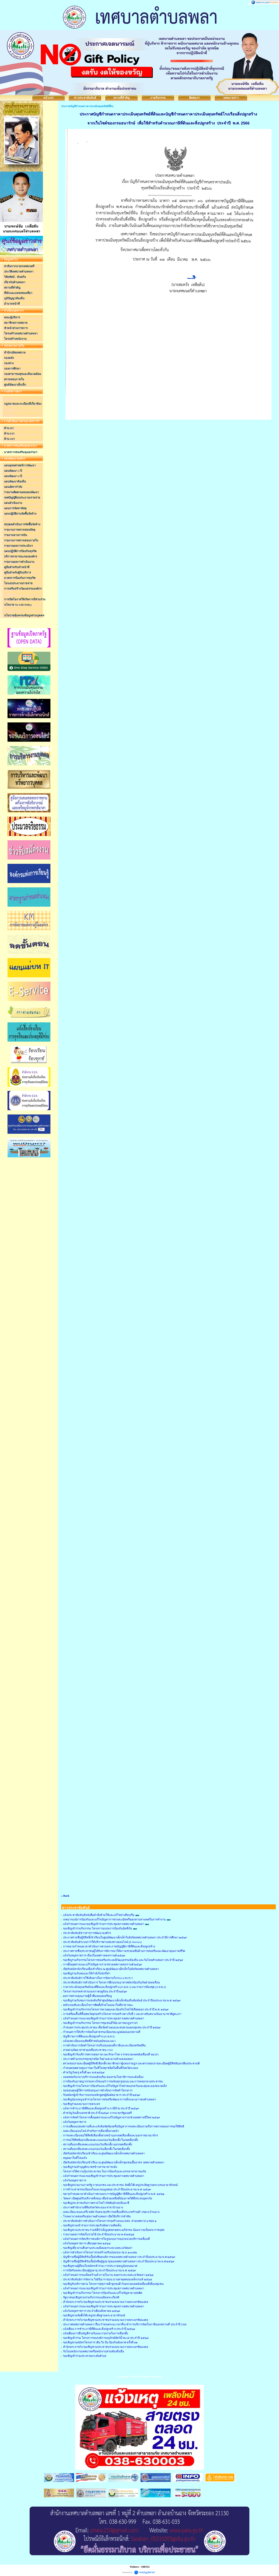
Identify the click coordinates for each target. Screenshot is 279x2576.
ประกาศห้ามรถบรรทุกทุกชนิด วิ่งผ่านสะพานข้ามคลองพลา (98, 2059)
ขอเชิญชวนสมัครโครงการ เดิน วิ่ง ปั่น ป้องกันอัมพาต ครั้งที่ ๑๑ (100, 2342)
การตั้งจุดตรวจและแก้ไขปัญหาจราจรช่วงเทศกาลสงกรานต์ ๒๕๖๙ (102, 1964)
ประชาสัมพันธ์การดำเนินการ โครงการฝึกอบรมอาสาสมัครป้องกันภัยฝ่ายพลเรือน (111, 1982)
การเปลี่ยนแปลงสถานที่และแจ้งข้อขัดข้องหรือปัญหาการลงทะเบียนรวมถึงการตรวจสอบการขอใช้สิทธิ (123, 2126)
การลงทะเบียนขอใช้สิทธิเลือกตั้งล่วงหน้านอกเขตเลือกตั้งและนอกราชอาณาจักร (110, 2135)
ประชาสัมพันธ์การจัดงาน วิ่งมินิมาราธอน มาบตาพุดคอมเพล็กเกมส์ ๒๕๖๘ (107, 2279)
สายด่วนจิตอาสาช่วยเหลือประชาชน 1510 (88, 2050)
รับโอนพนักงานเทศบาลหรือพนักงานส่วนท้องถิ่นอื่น (93, 2351)
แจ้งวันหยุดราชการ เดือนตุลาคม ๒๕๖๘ (87, 2243)
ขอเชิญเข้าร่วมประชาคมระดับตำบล (84, 2355)
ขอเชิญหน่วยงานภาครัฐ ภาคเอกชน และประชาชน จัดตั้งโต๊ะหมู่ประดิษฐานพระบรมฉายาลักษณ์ (120, 2185)
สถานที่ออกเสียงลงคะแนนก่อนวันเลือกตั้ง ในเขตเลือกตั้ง (96, 2149)
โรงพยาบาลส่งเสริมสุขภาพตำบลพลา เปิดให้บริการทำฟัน (97, 2216)
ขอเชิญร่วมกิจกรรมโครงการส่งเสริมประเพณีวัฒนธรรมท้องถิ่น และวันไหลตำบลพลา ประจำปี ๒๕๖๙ (123, 1960)
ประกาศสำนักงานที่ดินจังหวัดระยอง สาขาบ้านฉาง (93, 2207)
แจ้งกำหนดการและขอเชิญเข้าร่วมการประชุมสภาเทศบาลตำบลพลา (103, 1924)
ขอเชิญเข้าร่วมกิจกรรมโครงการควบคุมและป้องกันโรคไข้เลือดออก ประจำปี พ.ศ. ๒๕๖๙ (116, 2009)
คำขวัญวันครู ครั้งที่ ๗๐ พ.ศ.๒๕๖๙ (84, 2072)
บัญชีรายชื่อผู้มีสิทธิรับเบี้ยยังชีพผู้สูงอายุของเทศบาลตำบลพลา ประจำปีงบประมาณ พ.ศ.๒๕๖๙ (118, 2261)
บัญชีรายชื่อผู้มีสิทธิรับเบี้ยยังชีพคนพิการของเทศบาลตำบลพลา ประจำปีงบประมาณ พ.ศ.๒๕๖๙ (119, 2256)
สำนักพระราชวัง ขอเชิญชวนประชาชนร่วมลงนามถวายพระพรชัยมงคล (105, 2301)
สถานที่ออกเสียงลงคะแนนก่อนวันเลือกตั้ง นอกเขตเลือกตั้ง (97, 2144)
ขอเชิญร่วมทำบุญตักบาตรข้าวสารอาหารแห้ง (90, 2167)
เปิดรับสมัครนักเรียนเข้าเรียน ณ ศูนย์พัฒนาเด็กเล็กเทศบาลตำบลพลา (104, 2153)
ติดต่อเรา (194, 97)
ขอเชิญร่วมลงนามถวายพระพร (81, 2104)
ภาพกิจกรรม (158, 97)
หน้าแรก (48, 97)
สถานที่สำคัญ (121, 97)
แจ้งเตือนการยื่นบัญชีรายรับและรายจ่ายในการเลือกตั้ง (95, 2333)
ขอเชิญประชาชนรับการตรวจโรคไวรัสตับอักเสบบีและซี (96, 2203)
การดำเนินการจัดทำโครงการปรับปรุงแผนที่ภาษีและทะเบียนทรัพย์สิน (104, 2045)
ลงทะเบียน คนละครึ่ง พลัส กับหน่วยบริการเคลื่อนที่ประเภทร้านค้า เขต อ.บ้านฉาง (111, 2212)
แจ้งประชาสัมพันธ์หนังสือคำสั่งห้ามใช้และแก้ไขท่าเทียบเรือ (98, 1915)
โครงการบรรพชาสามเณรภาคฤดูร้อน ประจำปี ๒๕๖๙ (95, 1991)
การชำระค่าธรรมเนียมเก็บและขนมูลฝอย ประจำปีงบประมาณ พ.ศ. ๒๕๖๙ (107, 2189)
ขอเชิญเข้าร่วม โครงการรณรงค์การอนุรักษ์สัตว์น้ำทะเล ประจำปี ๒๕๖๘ (106, 2337)
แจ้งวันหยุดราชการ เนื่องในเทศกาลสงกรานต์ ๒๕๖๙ (94, 1955)
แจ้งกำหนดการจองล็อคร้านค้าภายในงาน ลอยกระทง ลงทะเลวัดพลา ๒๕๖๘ (108, 2274)
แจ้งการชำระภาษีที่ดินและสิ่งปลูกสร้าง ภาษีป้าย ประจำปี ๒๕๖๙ (101, 2108)
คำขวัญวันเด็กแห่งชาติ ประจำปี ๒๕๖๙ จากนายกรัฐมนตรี (97, 2113)
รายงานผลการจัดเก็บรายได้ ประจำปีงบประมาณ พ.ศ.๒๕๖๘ (98, 2234)
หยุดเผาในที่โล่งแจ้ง (75, 2158)
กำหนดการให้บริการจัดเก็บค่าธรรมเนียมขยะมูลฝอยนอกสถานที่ (101, 2032)
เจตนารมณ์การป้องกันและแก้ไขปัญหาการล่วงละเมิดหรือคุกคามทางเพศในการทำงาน (114, 1919)
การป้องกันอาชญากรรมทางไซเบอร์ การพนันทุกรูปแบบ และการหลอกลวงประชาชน (113, 2081)
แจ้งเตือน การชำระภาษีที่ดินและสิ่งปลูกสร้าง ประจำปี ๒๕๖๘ (99, 2328)
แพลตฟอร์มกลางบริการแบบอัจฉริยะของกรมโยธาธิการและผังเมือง (103, 2077)
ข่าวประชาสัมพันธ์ (85, 97)
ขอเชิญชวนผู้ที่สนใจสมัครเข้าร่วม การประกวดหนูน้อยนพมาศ (100, 2265)
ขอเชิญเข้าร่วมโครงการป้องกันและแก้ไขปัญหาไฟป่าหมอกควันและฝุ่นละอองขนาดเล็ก (115, 2086)
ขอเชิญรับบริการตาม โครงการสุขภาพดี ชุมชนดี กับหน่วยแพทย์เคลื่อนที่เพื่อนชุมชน (113, 2283)
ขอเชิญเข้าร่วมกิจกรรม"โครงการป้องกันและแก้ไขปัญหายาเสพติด (102, 2292)
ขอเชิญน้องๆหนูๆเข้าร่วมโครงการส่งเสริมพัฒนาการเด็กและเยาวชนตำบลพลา (109, 2099)
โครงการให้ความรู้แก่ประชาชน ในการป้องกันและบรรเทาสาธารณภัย (104, 2171)
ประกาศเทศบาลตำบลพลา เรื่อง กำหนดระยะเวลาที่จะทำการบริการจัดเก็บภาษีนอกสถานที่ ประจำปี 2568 (125, 2324)
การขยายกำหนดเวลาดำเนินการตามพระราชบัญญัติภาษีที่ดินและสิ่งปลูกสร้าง (109, 1946)
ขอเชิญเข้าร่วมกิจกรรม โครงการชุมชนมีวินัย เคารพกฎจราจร (100, 2023)
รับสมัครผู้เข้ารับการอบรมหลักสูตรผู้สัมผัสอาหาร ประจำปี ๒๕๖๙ (102, 2095)
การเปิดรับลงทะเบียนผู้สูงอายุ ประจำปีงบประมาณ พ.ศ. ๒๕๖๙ (99, 2270)
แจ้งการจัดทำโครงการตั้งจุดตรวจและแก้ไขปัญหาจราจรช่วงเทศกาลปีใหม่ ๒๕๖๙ (111, 2117)
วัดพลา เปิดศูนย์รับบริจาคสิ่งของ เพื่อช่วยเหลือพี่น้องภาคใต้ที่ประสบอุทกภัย (107, 2198)
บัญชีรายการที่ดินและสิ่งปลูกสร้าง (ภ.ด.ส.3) (89, 2036)
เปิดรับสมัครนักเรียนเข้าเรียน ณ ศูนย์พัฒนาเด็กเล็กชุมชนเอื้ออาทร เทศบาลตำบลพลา (113, 2162)
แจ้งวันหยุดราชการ (74, 2122)
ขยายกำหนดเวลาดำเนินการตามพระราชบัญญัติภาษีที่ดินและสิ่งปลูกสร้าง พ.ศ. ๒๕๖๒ (113, 2194)
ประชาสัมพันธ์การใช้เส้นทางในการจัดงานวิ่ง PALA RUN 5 (98, 1978)
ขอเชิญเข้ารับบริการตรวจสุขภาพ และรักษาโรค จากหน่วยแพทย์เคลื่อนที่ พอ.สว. (111, 2054)
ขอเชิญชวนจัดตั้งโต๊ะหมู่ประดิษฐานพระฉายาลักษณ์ (94, 2315)
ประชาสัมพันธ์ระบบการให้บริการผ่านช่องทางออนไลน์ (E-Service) (102, 1942)
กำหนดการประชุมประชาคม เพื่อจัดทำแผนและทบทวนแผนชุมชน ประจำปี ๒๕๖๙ (112, 2027)
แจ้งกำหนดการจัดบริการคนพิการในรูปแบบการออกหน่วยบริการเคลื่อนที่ (106, 2239)
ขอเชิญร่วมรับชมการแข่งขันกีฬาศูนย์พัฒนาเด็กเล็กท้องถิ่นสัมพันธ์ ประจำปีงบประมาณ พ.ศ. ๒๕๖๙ (122, 2000)
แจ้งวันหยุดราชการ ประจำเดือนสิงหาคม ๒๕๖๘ (91, 2310)
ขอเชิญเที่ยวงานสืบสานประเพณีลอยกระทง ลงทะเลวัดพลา (97, 2248)
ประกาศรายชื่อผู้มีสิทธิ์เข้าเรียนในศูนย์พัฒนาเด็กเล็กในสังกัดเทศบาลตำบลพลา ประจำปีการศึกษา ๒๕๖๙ (125, 1937)
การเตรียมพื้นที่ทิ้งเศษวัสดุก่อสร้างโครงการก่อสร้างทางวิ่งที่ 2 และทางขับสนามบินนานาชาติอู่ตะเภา (122, 2014)
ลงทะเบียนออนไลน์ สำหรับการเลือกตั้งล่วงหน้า (91, 2131)
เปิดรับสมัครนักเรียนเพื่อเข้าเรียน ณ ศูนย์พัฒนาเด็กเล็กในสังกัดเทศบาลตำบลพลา (111, 1969)
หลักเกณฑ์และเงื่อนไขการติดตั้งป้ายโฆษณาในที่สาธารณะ (98, 2005)
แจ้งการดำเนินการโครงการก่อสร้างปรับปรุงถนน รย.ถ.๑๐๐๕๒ (100, 2252)
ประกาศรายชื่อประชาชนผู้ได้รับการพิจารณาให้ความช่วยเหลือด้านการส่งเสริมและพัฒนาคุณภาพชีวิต (124, 1951)
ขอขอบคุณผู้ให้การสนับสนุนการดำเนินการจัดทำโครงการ (97, 2090)
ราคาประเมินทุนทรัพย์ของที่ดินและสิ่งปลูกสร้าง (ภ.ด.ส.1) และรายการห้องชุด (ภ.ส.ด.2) (114, 1987)
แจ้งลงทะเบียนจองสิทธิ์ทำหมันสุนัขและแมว (89, 2041)
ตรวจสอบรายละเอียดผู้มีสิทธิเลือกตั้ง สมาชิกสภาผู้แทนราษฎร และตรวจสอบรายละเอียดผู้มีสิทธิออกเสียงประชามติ (131, 2063)
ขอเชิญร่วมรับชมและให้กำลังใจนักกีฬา (86, 1973)
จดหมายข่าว (231, 97)
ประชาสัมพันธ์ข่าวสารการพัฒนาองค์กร (87, 1933)
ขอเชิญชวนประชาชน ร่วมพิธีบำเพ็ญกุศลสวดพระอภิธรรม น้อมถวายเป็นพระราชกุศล (114, 2230)
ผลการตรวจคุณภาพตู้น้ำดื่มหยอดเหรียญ (87, 1996)
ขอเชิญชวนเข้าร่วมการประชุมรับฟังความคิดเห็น (92, 2225)
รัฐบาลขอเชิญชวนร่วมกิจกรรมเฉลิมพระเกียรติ (91, 2297)
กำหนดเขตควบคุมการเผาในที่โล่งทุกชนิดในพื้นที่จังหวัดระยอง (100, 2068)
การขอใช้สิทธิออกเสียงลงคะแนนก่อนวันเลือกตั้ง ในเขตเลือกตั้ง (100, 2140)
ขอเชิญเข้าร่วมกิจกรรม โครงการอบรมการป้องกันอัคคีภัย (97, 1928)
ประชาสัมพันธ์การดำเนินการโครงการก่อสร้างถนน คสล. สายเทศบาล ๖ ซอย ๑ (110, 2221)
